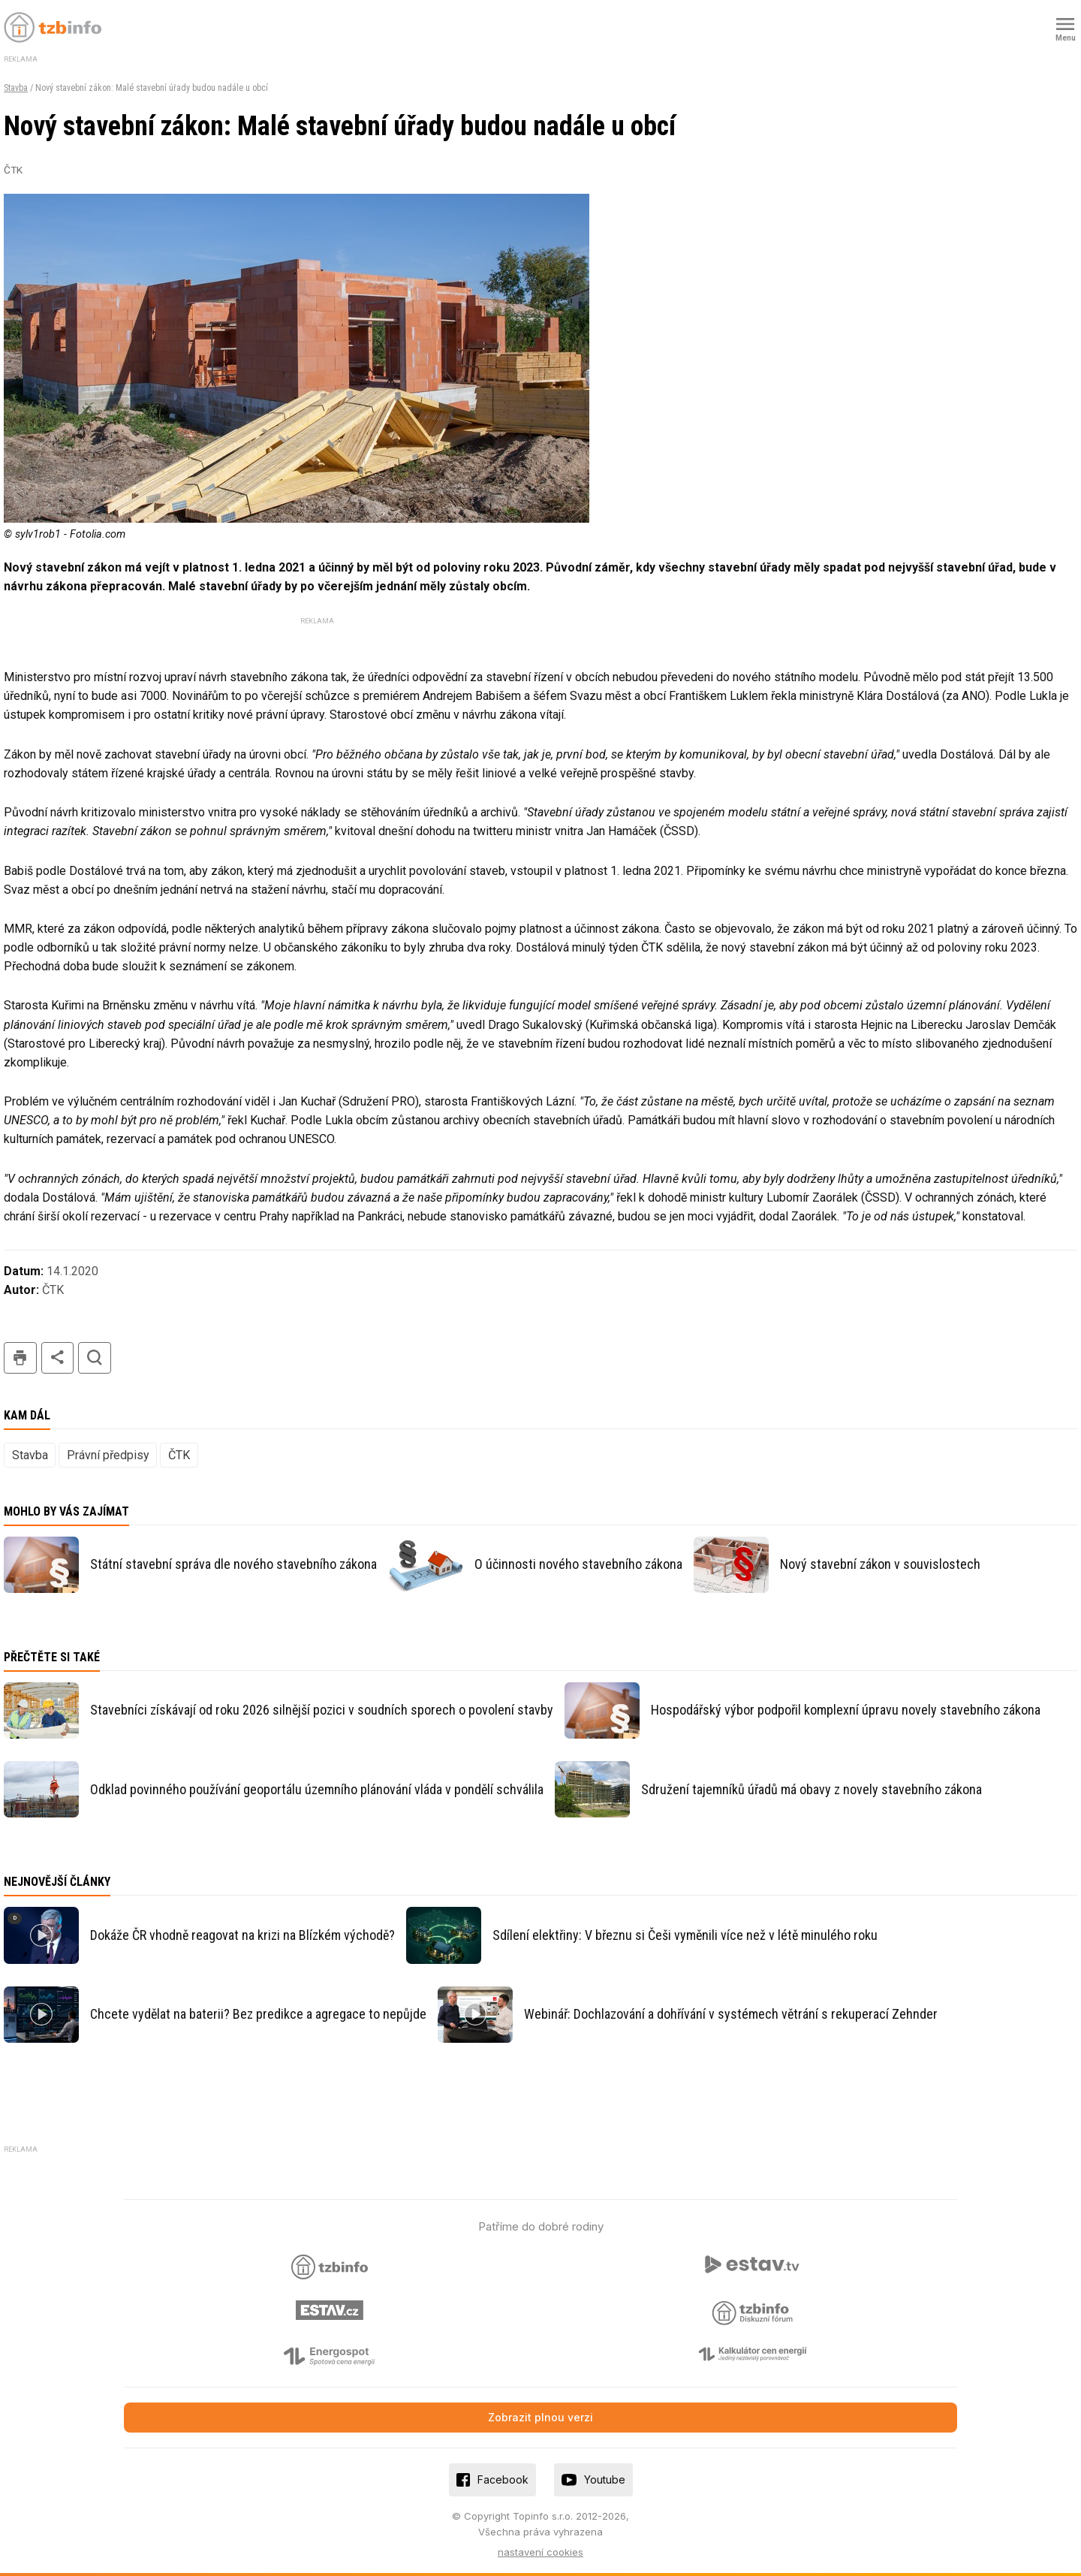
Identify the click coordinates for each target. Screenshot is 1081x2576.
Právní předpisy (108, 1455)
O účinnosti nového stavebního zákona (578, 1564)
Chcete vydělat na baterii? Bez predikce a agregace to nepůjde (258, 2014)
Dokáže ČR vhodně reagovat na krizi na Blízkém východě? (242, 1935)
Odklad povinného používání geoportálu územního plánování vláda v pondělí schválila (317, 1789)
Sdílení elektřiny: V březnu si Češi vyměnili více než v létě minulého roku (685, 1935)
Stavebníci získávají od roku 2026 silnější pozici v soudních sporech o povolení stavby (321, 1710)
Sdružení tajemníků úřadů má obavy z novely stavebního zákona (811, 1789)
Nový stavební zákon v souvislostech (880, 1564)
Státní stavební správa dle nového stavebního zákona (233, 1564)
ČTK (179, 1455)
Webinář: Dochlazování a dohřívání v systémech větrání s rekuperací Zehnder (731, 2014)
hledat (94, 1358)
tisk (20, 1358)
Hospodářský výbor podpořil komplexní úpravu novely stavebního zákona (845, 1710)
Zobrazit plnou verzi (540, 2417)
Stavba (16, 88)
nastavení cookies (540, 2552)
